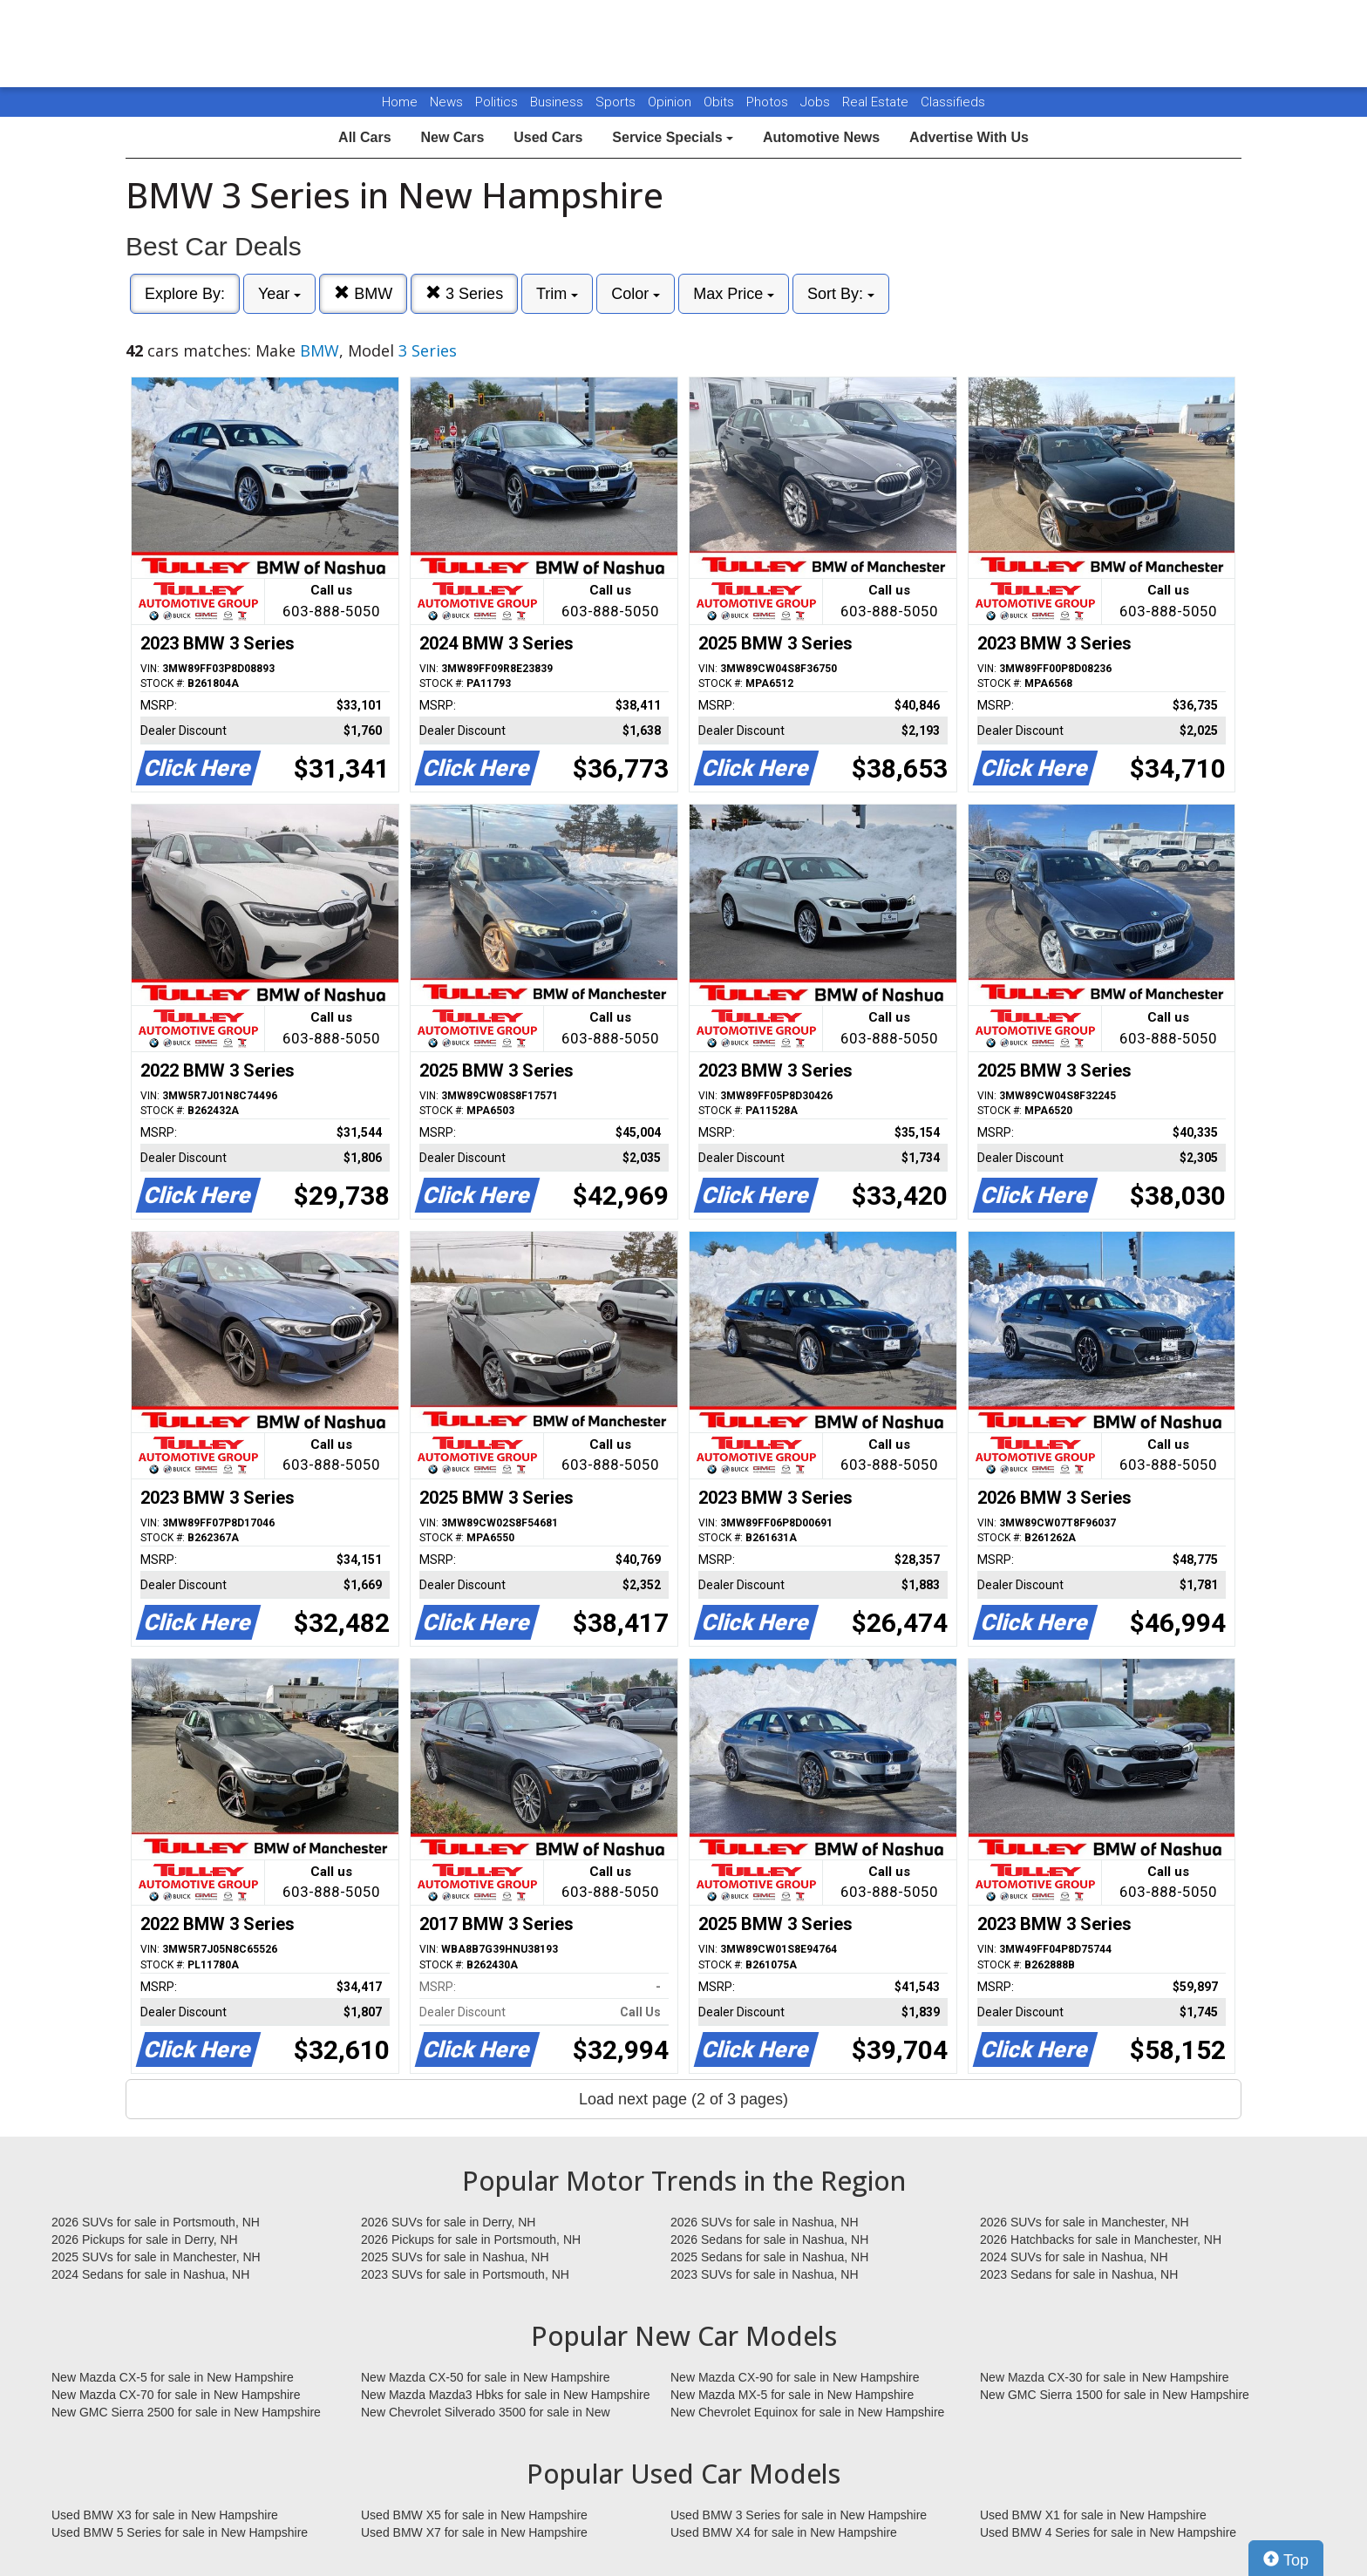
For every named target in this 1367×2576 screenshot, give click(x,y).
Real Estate (877, 102)
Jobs (816, 102)
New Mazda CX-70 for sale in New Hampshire (176, 2395)
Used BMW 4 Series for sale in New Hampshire (1108, 2532)
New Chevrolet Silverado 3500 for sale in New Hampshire (485, 2413)
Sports (617, 102)
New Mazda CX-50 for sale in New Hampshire (485, 2377)
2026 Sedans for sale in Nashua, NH (769, 2239)
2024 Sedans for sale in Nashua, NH (150, 2274)
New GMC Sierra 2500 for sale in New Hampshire (186, 2412)
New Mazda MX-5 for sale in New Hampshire (792, 2395)
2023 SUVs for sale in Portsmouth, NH (465, 2274)
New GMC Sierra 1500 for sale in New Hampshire (1114, 2395)
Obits (721, 102)
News (446, 102)
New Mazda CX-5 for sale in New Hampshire (172, 2377)
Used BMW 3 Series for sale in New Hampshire (798, 2515)
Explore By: (185, 293)
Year (279, 293)
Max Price (733, 293)
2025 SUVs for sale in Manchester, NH (156, 2257)
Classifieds (953, 102)
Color (635, 293)
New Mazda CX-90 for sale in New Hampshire (795, 2377)
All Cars (364, 137)
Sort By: (840, 293)
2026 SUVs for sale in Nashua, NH (764, 2222)
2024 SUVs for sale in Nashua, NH (1074, 2257)
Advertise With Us (969, 137)
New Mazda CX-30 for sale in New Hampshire (1104, 2377)
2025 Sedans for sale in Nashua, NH (769, 2257)
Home (400, 102)
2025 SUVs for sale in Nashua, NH (455, 2257)
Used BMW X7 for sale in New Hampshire (474, 2532)
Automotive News (821, 137)
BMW (363, 293)
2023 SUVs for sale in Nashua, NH (764, 2274)
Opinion (671, 102)
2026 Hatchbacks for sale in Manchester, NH (1100, 2239)
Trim (557, 293)
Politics (496, 102)
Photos (769, 102)
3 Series (464, 293)
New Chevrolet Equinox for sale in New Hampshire (807, 2412)
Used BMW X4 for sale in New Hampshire (783, 2532)
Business (558, 102)
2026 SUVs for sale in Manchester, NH (1084, 2222)
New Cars (452, 137)
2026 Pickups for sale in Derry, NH (144, 2239)
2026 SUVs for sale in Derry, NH (448, 2222)
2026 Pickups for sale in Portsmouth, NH (471, 2239)
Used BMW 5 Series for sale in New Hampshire (179, 2532)
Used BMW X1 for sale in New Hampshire (1093, 2515)
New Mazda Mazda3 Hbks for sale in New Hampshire (505, 2395)
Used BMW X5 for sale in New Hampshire (474, 2515)
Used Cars (547, 137)
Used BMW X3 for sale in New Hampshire (164, 2515)
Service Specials (672, 137)
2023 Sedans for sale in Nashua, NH (1079, 2274)
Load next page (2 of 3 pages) (683, 2099)
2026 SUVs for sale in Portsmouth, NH (155, 2222)
